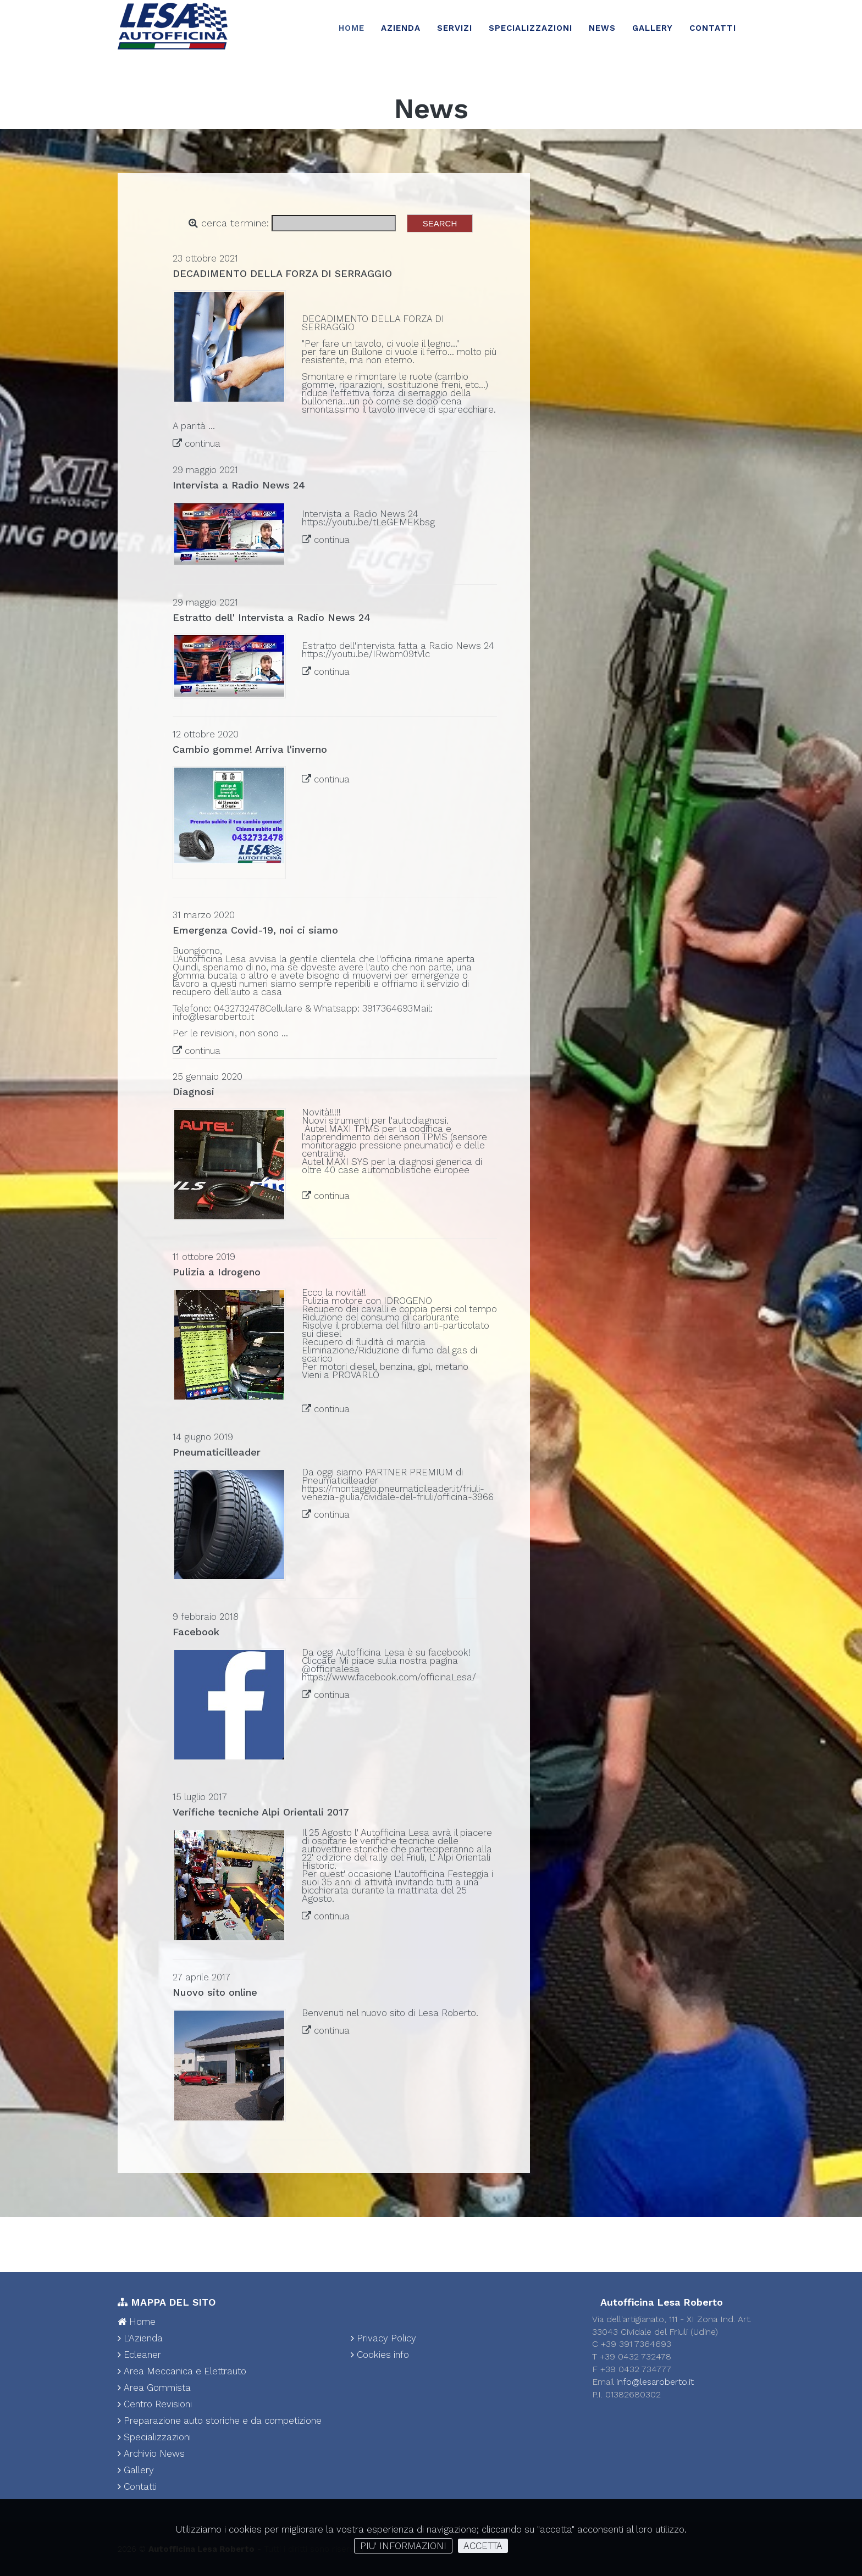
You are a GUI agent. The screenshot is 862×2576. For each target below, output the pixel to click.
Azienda (401, 28)
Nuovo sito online (215, 1992)
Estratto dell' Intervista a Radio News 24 (272, 617)
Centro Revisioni (155, 2404)
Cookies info (380, 2354)
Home (351, 28)
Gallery (652, 28)
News (602, 28)
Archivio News (151, 2453)
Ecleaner (139, 2354)
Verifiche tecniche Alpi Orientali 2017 (261, 1812)
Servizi (454, 28)
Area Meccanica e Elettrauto (182, 2371)
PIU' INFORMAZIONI (403, 2545)
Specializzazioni (530, 28)
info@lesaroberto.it (655, 2382)
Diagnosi (193, 1091)
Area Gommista (154, 2387)
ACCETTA (482, 2545)
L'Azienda (140, 2338)
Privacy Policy (383, 2338)
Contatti (712, 28)
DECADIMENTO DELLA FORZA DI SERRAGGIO (282, 273)
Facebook (196, 1631)
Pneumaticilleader (218, 1452)
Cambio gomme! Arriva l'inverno (250, 749)
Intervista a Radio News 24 (239, 485)
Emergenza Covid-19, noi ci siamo (255, 930)
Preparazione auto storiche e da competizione (220, 2420)
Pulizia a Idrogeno (217, 1272)
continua (202, 443)
